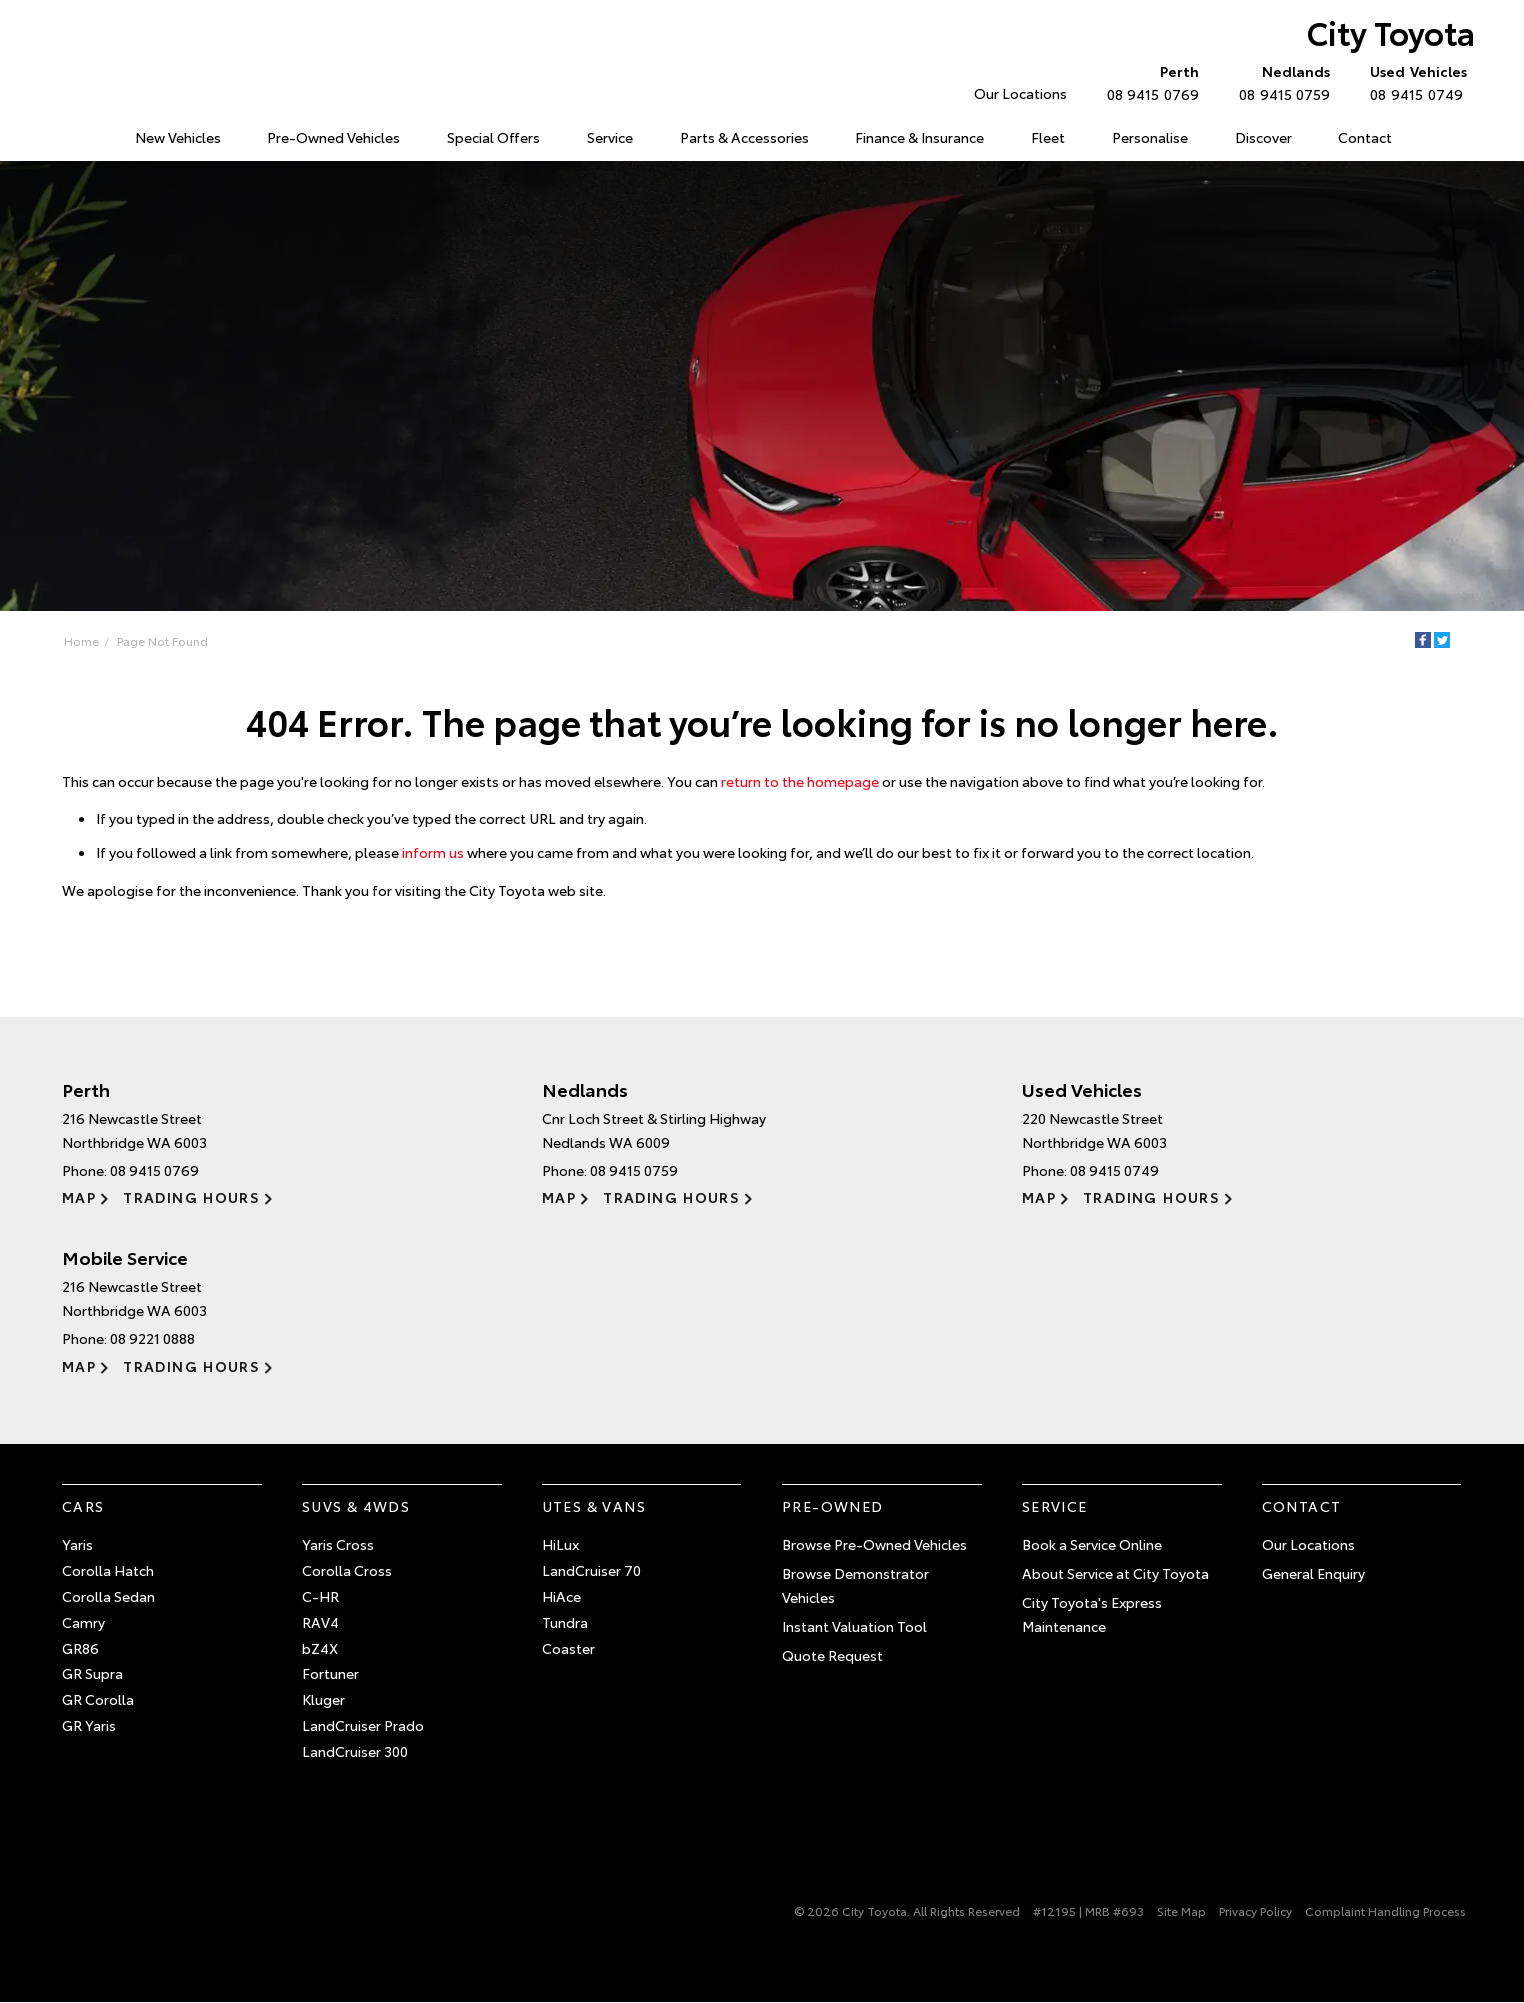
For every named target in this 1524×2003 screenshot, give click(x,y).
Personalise (1150, 137)
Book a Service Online (1092, 1544)
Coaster (568, 1648)
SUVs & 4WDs (356, 1506)
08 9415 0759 (1280, 82)
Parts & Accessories (744, 137)
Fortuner (330, 1673)
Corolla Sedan (108, 1596)
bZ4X (320, 1648)
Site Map (1181, 1910)
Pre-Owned (833, 1506)
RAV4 (320, 1622)
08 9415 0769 (1148, 82)
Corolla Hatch (108, 1570)
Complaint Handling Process (1385, 1910)
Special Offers (493, 137)
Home (65, 133)
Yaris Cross (338, 1544)
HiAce (561, 1596)
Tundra (565, 1622)
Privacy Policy (1255, 1910)
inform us (433, 852)
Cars (83, 1506)
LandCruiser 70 (591, 1570)
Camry (83, 1622)
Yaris (77, 1544)
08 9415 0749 (1414, 82)
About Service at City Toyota (1115, 1573)
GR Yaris (89, 1725)
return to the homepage (800, 781)
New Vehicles (178, 137)
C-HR (320, 1596)
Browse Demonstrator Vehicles (855, 1585)
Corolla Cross (347, 1570)
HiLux (560, 1544)
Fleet (1048, 137)
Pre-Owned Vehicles (333, 137)
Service (610, 137)
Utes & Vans (594, 1506)
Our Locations (1020, 93)
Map (79, 1197)
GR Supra (92, 1673)
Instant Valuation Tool (854, 1626)
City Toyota (1391, 31)
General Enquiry (1313, 1573)
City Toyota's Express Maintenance (1092, 1614)
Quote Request (832, 1655)
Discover (1263, 137)
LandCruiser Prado (363, 1725)
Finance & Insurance (919, 137)
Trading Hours (191, 1197)
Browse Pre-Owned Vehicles (874, 1544)
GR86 (80, 1648)
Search (1437, 138)
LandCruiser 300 (355, 1751)
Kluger (323, 1699)
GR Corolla (98, 1699)
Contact (1365, 137)
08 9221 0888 (152, 1338)
